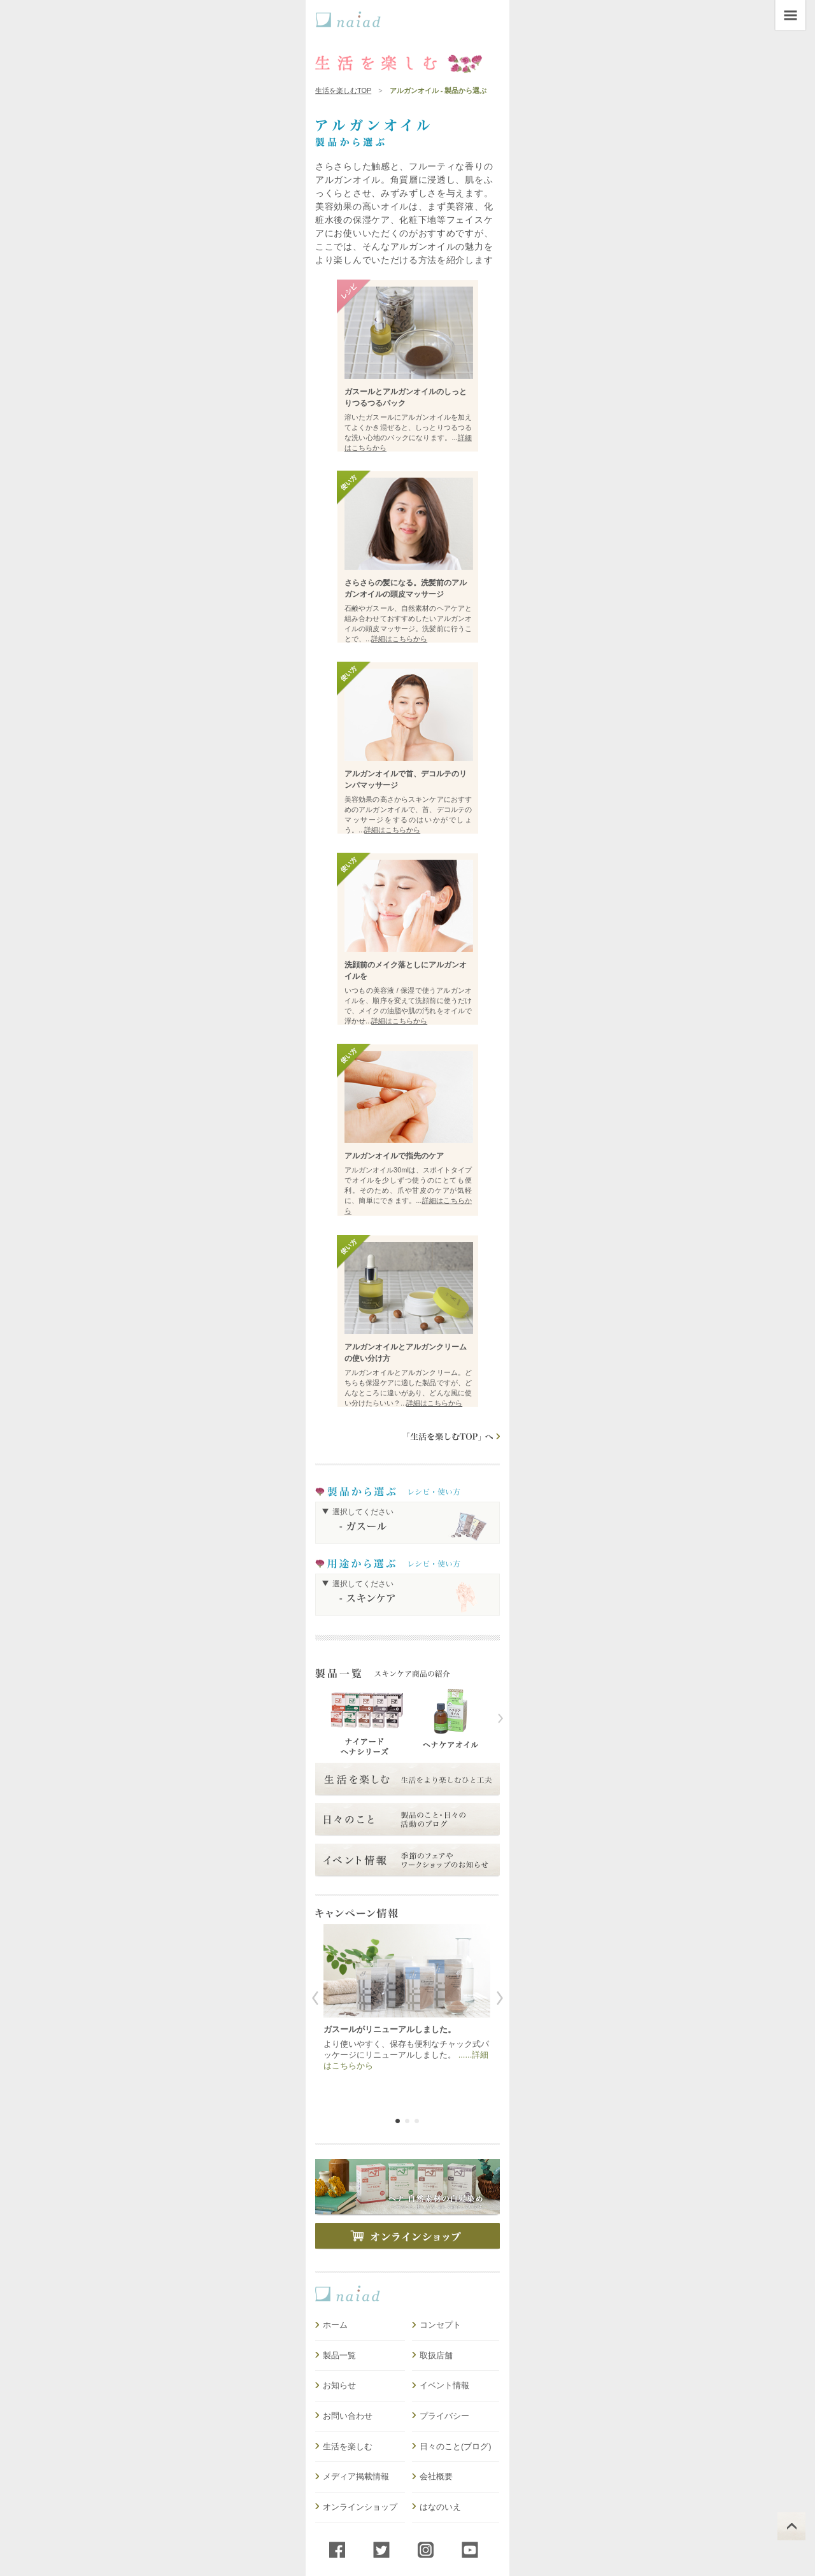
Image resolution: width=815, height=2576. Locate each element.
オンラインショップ (360, 2507)
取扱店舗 (436, 2355)
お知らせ (339, 2385)
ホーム (335, 2325)
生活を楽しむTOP (343, 90)
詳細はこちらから (399, 639)
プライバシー (444, 2416)
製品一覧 (339, 2355)
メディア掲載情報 (356, 2476)
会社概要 (436, 2476)
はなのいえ (440, 2507)
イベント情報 (444, 2385)
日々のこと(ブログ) (456, 2446)
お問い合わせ (347, 2416)
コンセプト (440, 2325)
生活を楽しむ (347, 2446)
